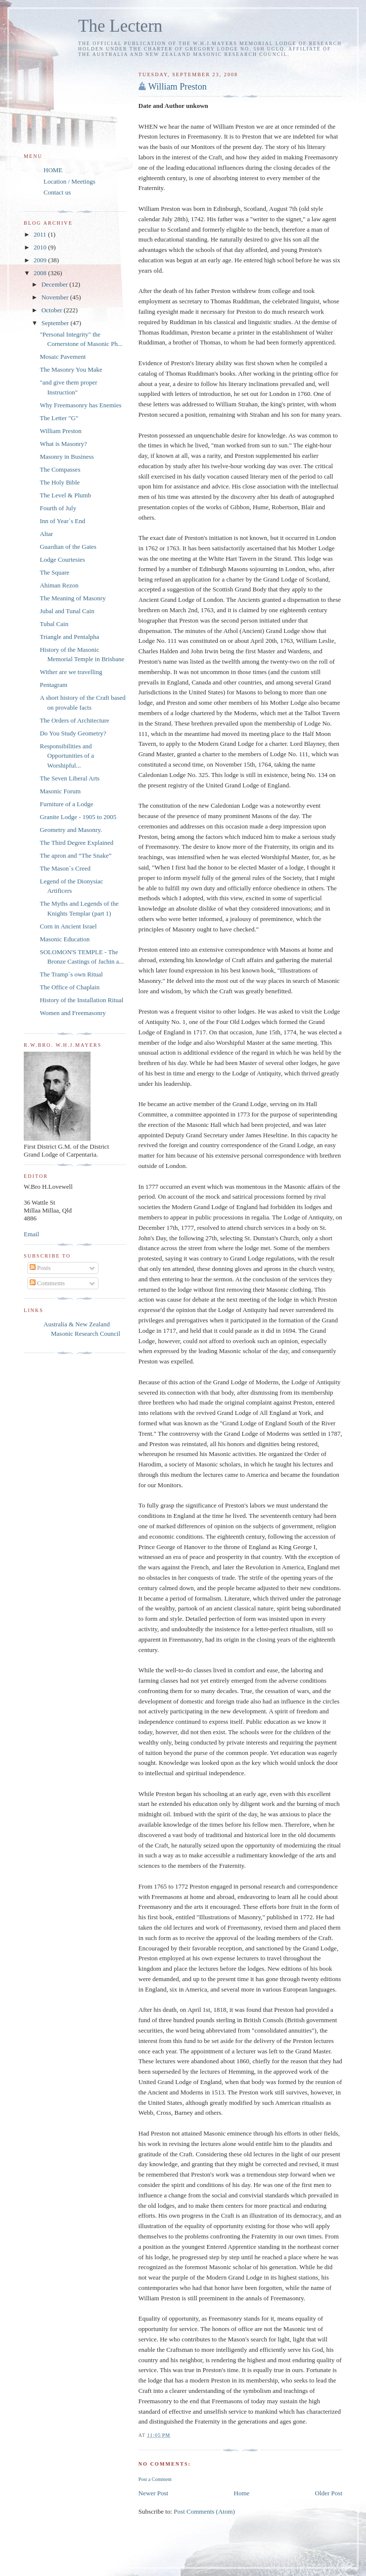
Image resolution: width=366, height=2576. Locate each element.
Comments (47, 1283)
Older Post (328, 2493)
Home (242, 2493)
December (56, 284)
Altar (46, 533)
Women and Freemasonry (72, 1013)
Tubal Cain (54, 624)
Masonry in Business (66, 456)
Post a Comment (155, 2479)
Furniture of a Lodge (66, 804)
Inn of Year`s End (62, 521)
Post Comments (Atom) (204, 2511)
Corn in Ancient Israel (68, 926)
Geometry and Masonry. (71, 829)
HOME (53, 170)
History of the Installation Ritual (81, 1000)
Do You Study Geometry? (73, 733)
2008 (41, 273)
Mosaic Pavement (63, 356)
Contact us (57, 192)
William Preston (177, 87)
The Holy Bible (60, 482)
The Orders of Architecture (74, 720)
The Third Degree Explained (76, 842)
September (56, 323)
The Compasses (60, 469)
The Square (54, 572)
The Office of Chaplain (69, 987)
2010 (41, 247)
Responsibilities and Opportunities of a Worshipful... (67, 755)
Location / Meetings (69, 181)
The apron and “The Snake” (75, 855)
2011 (41, 234)
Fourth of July (58, 508)
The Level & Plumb (65, 495)
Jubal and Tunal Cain (67, 611)
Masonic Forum (60, 791)
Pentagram (53, 684)
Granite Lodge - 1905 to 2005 (78, 817)
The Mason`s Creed (65, 868)
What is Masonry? (63, 443)
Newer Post (153, 2493)
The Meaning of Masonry (72, 598)
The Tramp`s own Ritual (71, 974)
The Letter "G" (59, 418)
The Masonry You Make (71, 369)
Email (31, 1234)
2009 (41, 260)
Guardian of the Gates (68, 546)
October (53, 310)
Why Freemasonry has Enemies (80, 405)
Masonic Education (65, 939)
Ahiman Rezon (59, 585)
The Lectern (120, 26)
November (56, 297)
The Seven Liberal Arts (69, 778)
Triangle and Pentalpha (69, 636)
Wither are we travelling (71, 672)
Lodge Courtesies (62, 559)
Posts (40, 1267)
